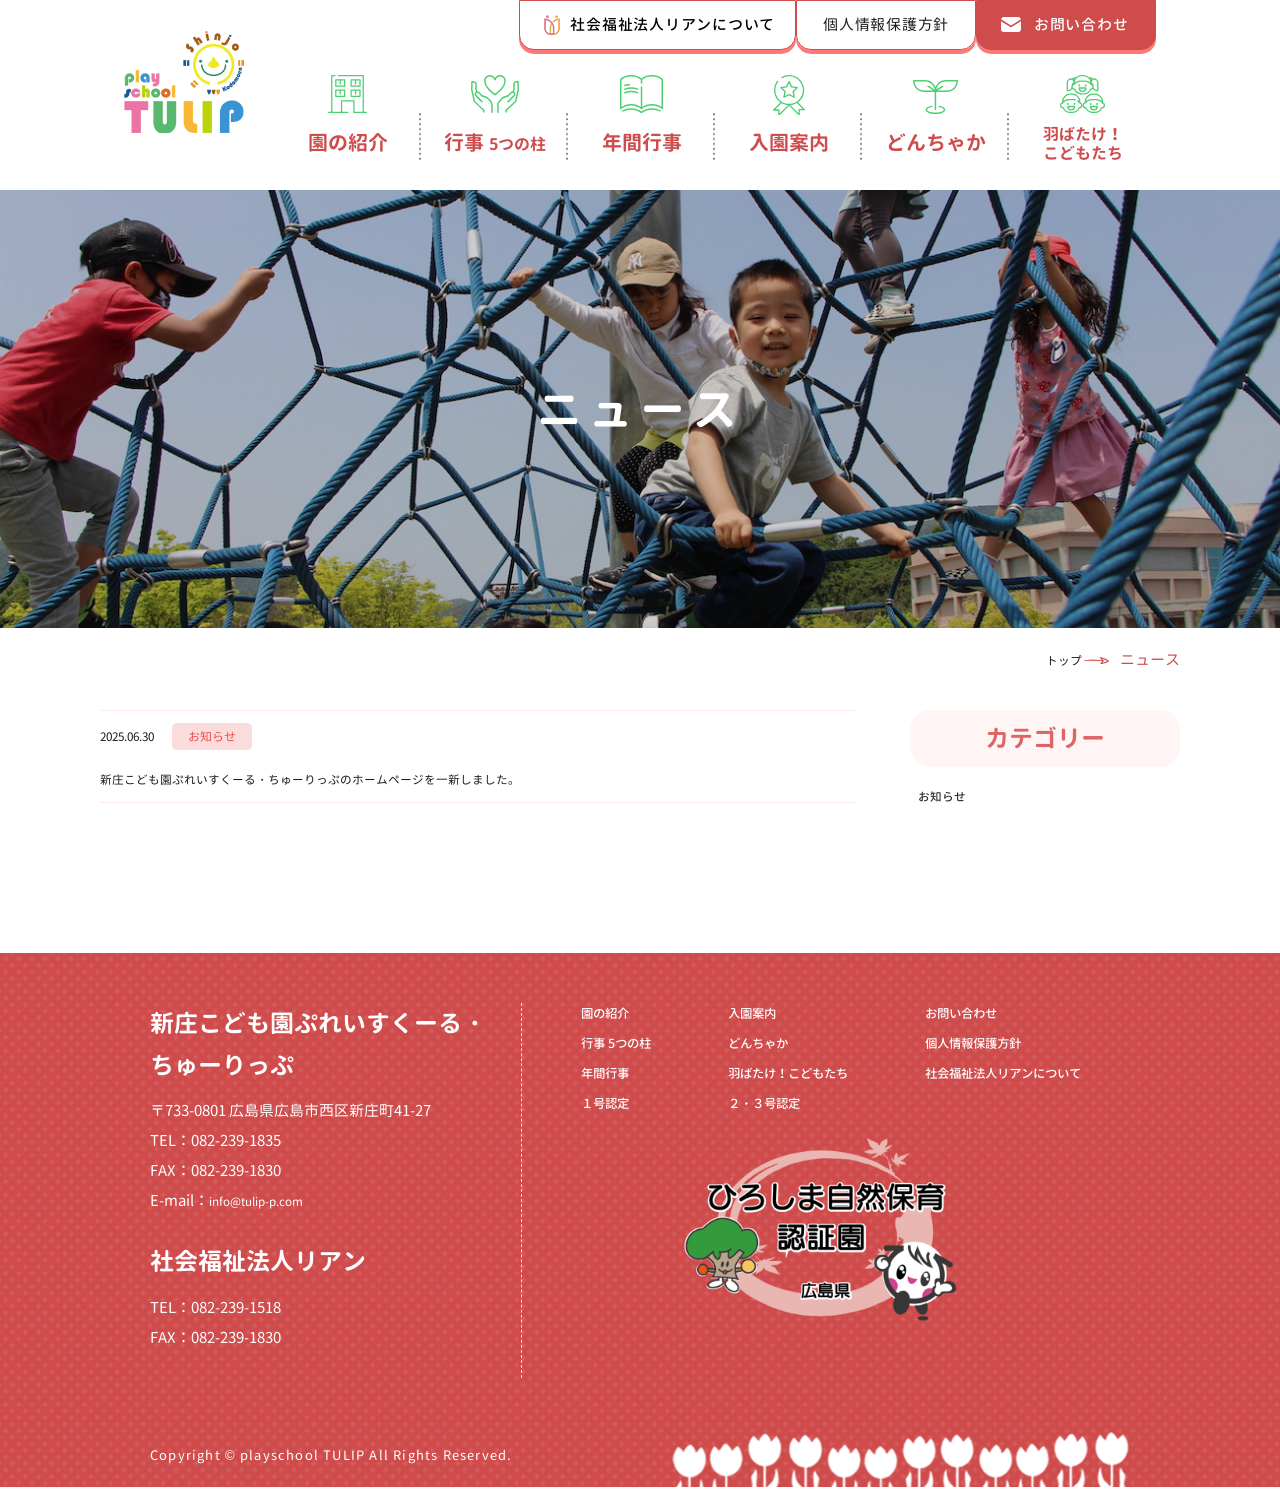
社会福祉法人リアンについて (672, 24)
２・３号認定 (742, 1142)
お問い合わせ (1081, 24)
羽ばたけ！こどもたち (1083, 143)
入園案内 (789, 142)
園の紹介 (348, 142)
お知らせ (950, 801)
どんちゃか (936, 142)
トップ (1049, 659)
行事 (495, 142)
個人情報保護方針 (886, 24)
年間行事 (642, 142)
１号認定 (594, 1142)
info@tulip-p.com (270, 1213)
